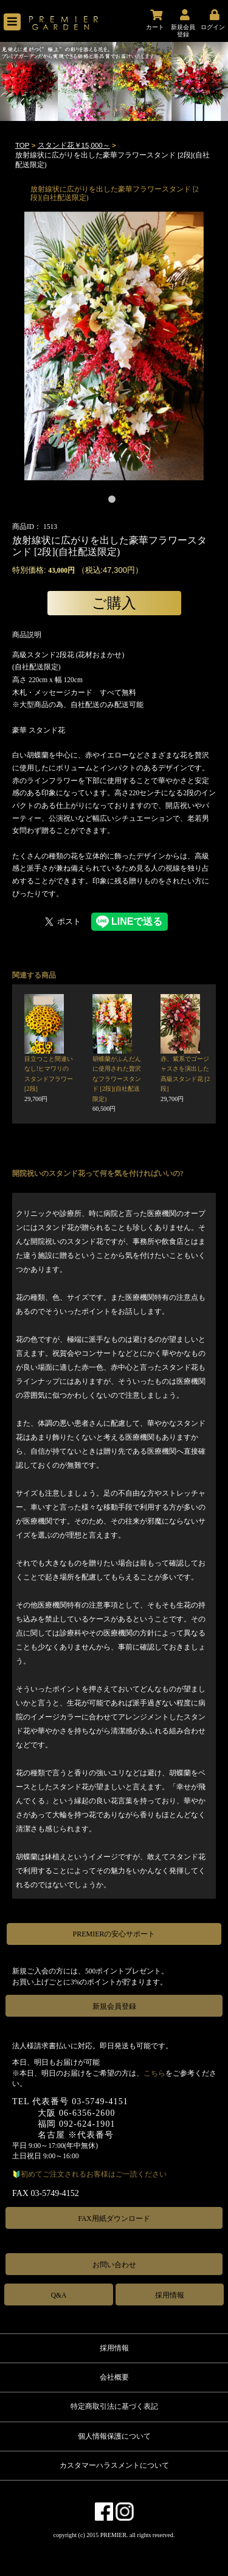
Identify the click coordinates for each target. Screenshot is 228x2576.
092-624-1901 (87, 2124)
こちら (154, 2073)
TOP (22, 145)
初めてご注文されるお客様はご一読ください (94, 2174)
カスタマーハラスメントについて (114, 2465)
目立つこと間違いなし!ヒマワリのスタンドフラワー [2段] (48, 1078)
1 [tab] (114, 502)
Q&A (59, 2295)
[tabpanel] (114, 346)
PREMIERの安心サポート (113, 1934)
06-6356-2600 (87, 2113)
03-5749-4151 (100, 2101)
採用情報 (169, 2295)
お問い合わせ (114, 2264)
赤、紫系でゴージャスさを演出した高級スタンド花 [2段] (185, 1078)
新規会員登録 (114, 2006)
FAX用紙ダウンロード (114, 2218)
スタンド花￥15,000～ (74, 145)
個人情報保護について (114, 2436)
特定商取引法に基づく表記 (114, 2406)
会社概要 (114, 2377)
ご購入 (114, 603)
